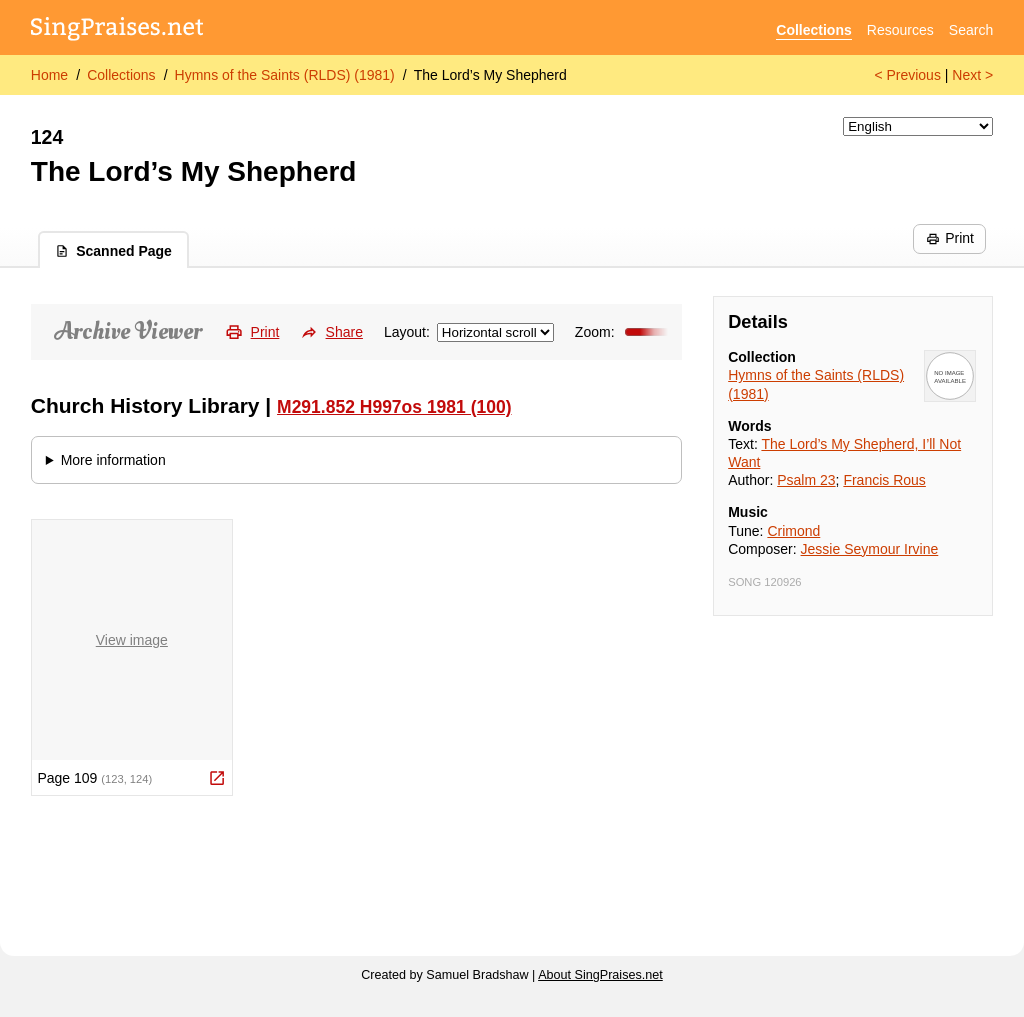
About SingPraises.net (600, 975)
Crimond (793, 531)
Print (950, 238)
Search (971, 30)
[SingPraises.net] (117, 30)
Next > (972, 75)
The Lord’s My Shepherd (490, 75)
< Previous (907, 75)
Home (49, 75)
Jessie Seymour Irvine (870, 549)
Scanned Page (113, 251)
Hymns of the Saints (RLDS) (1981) (285, 75)
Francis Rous (884, 480)
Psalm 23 (806, 480)
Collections (813, 30)
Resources (900, 30)
